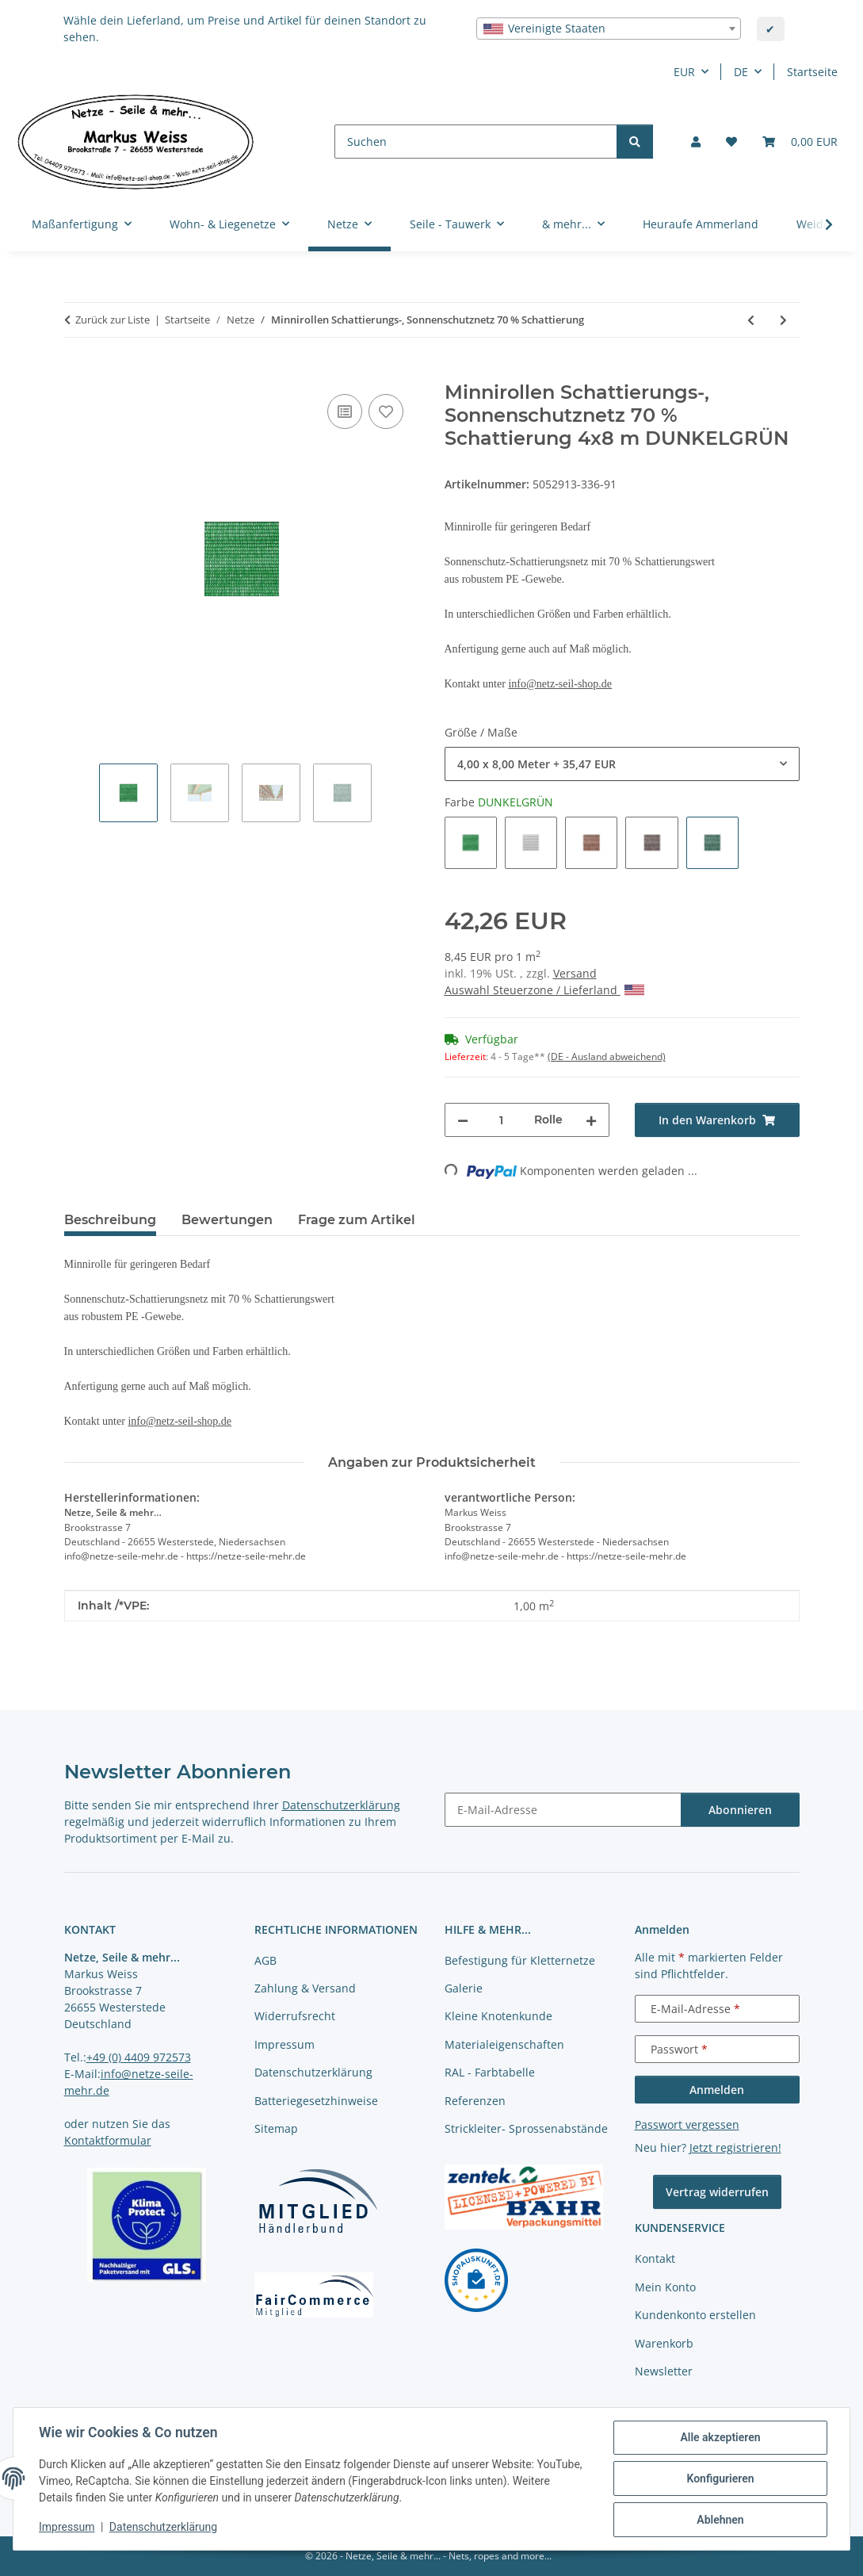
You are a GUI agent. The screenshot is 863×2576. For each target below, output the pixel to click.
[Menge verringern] (462, 1120)
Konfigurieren (720, 2478)
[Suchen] (475, 141)
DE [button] (741, 71)
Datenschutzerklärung (163, 2526)
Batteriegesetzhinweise (316, 2100)
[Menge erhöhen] (591, 1120)
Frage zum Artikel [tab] (356, 1219)
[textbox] (608, 28)
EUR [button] (684, 71)
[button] (695, 141)
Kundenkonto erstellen (695, 2314)
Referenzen (475, 2100)
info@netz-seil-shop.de (560, 684)
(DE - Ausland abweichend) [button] (607, 1056)
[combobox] (608, 28)
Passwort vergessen (687, 2124)
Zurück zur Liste (112, 319)
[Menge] (501, 1120)
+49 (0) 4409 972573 (138, 2057)
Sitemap (276, 2128)
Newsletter (664, 2371)
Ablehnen (720, 2519)
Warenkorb (664, 2343)
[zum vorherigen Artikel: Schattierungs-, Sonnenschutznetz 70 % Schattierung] (751, 320)
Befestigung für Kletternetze (520, 1960)
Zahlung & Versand (305, 1988)
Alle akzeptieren (720, 2437)
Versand (575, 973)
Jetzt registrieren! (735, 2147)
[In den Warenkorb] (77, 372)
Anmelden (716, 2089)
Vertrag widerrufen (717, 2191)
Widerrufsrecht (294, 2015)
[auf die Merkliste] (385, 411)
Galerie (464, 1988)
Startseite (812, 71)
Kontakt (655, 2258)
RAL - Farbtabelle (490, 2072)
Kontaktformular (107, 2140)
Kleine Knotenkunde (498, 2015)
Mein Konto (665, 2287)
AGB (265, 1960)
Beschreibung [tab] (110, 1219)
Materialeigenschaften (504, 2044)
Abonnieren (740, 1809)
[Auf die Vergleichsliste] (344, 411)
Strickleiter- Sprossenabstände (526, 2128)
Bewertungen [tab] (227, 1219)
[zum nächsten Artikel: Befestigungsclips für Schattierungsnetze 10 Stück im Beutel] (783, 320)
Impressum (66, 2526)
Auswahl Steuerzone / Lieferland (544, 989)
